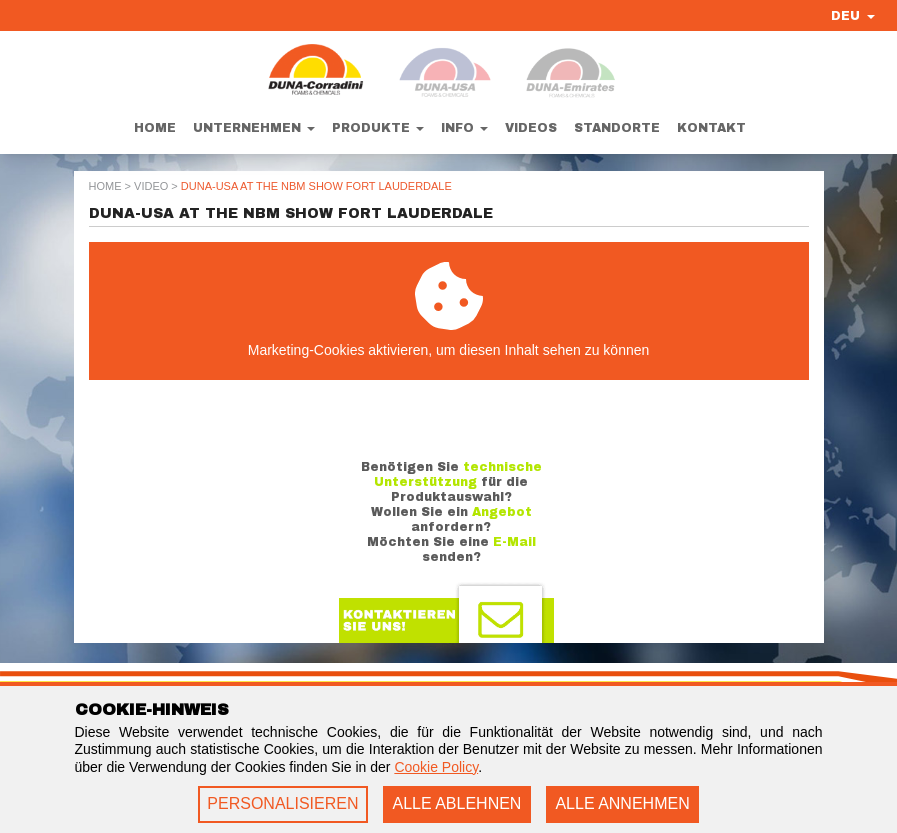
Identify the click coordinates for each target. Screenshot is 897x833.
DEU (853, 16)
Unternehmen (254, 128)
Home (155, 128)
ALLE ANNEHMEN (622, 803)
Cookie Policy (436, 767)
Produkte (378, 128)
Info (464, 128)
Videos (531, 128)
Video (151, 186)
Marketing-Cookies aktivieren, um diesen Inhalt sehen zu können (449, 310)
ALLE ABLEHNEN (456, 803)
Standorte (617, 128)
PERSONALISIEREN (282, 803)
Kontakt (711, 128)
